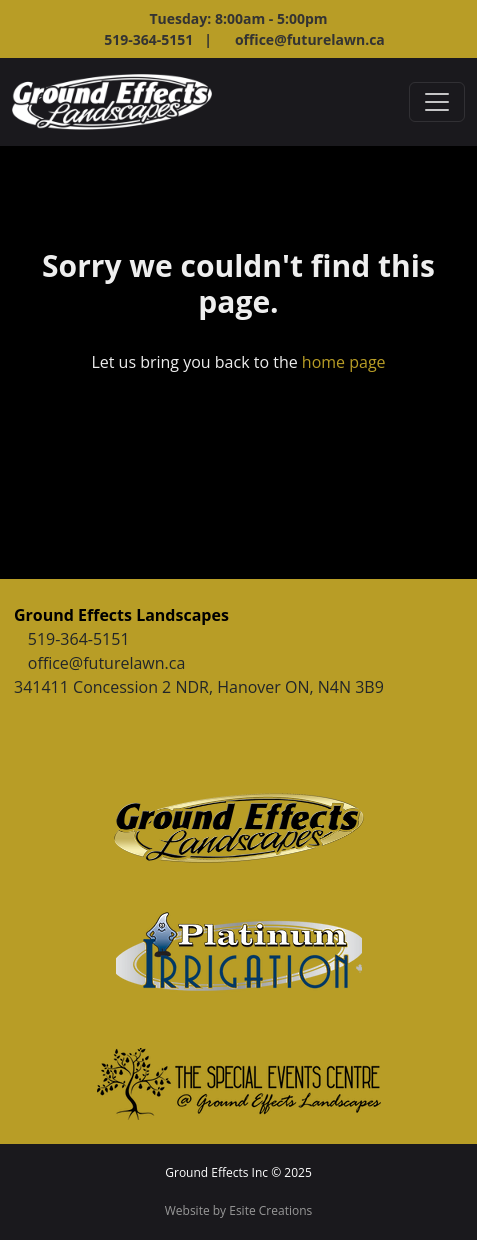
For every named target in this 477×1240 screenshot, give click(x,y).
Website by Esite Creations (239, 1210)
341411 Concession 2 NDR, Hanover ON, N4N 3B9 (199, 687)
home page (344, 362)
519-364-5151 (79, 639)
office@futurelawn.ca (310, 39)
